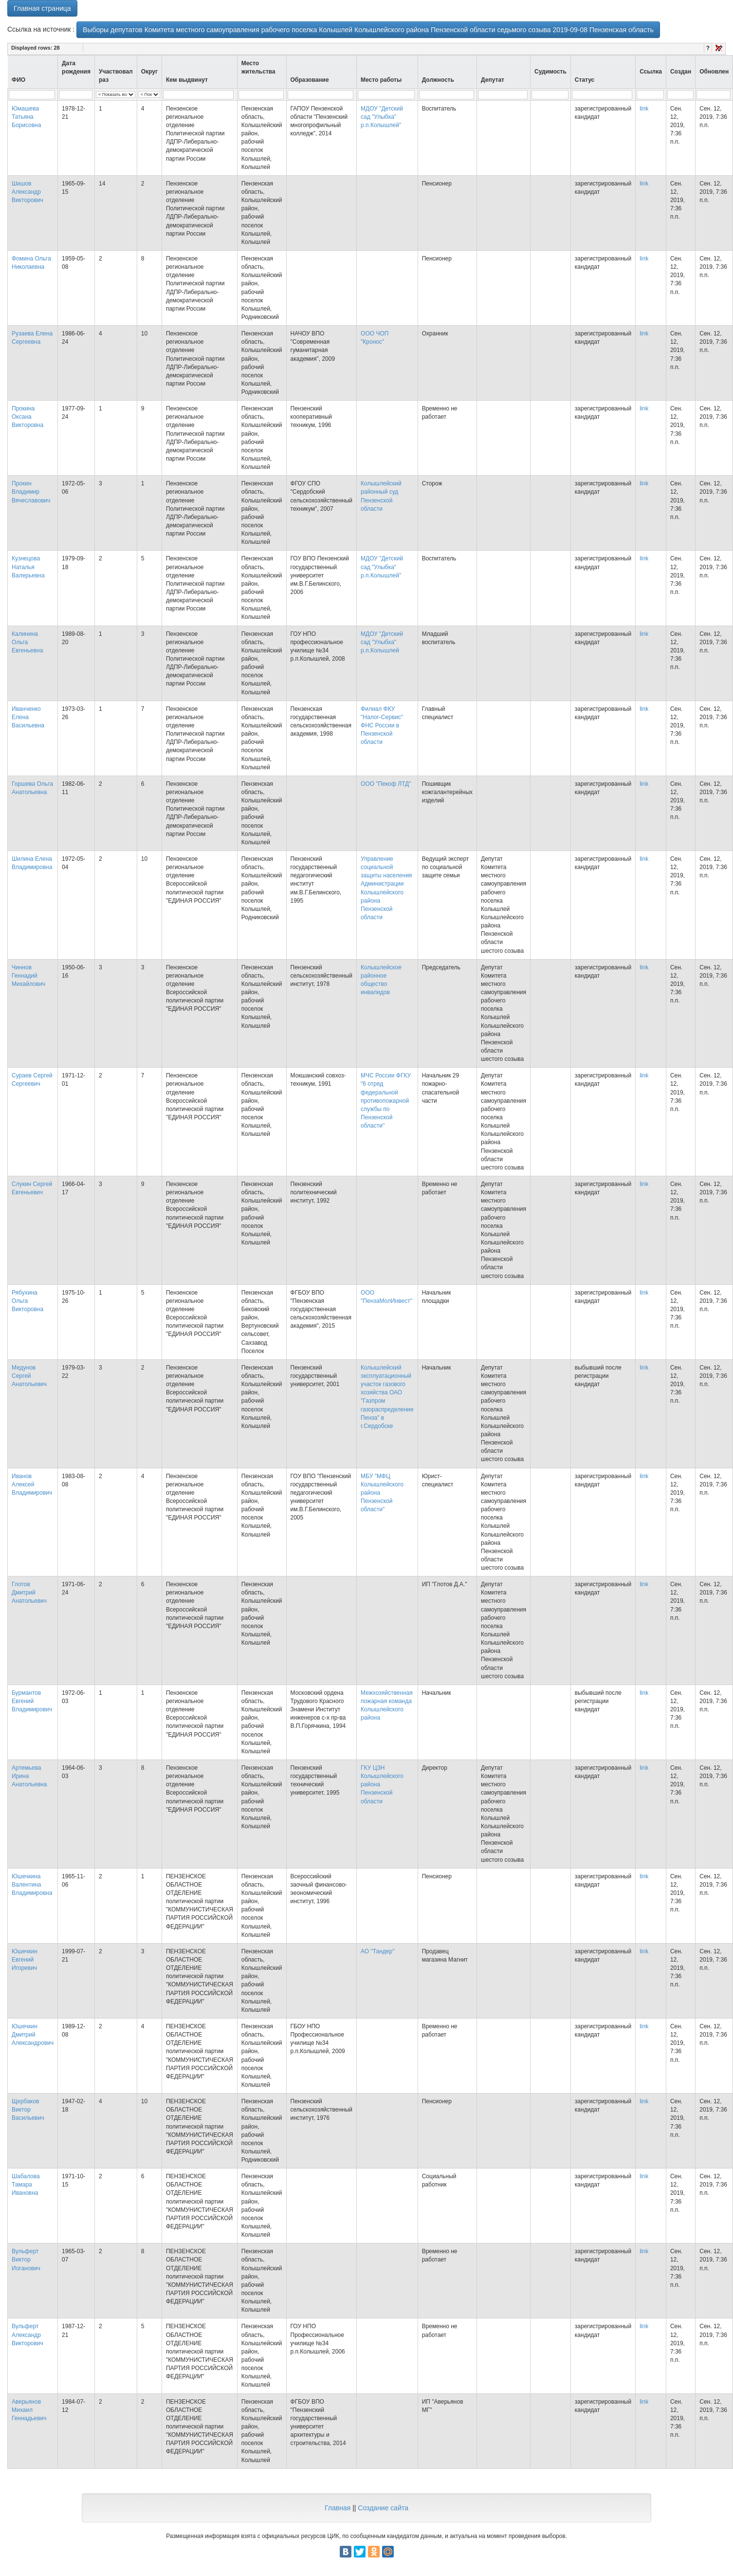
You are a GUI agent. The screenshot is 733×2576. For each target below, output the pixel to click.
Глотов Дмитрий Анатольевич (29, 1592)
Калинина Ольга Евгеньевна (27, 642)
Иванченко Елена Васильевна (28, 717)
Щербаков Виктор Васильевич (28, 2109)
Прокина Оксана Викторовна (27, 416)
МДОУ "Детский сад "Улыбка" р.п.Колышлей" (382, 117)
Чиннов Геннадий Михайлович (28, 975)
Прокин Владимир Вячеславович (31, 491)
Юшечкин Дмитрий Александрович (33, 2034)
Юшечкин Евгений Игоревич (24, 1959)
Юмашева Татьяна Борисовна (26, 117)
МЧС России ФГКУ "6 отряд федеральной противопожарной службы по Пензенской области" (386, 1100)
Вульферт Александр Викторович (27, 2334)
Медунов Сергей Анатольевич (29, 1376)
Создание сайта (383, 2508)
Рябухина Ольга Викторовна (27, 1301)
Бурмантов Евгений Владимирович (32, 1701)
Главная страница (42, 8)
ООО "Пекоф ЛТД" (386, 783)
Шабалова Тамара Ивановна (26, 2184)
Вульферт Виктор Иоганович (26, 2259)
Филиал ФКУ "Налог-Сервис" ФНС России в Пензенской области (382, 725)
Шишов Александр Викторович (27, 192)
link (644, 108)
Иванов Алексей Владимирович (32, 1484)
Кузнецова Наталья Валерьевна (28, 566)
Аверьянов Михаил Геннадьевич (29, 2410)
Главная (337, 2508)
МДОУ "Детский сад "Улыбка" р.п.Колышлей (382, 642)
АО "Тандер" (377, 1951)
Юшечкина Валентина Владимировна (32, 1884)
